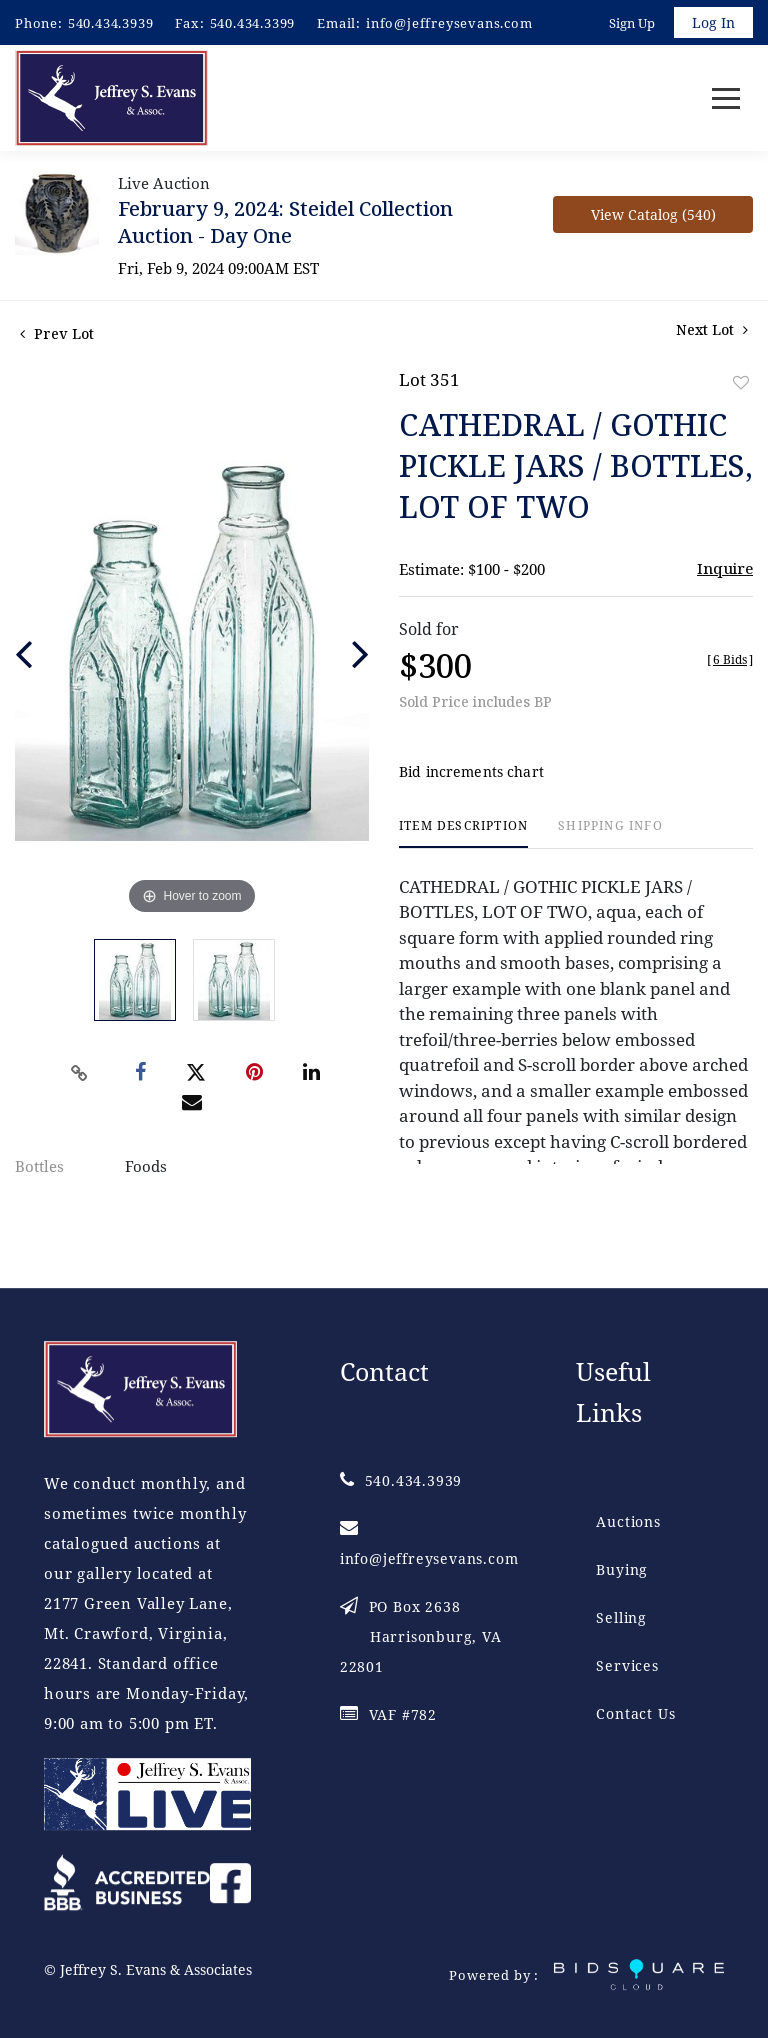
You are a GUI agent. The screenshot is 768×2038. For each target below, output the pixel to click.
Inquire (725, 568)
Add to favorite (741, 382)
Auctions (628, 1521)
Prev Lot (57, 333)
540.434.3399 (253, 23)
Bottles (39, 1166)
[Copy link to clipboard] (80, 1073)
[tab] (463, 833)
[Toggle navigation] (726, 98)
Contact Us (635, 1713)
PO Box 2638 (421, 1636)
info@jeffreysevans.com (449, 23)
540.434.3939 (111, 23)
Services (627, 1665)
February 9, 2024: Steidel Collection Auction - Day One (285, 222)
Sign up (632, 23)
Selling (621, 1617)
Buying (622, 1569)
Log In (713, 22)
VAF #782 (388, 1714)
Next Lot (712, 329)
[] (730, 659)
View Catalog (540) (653, 214)
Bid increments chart (471, 771)
